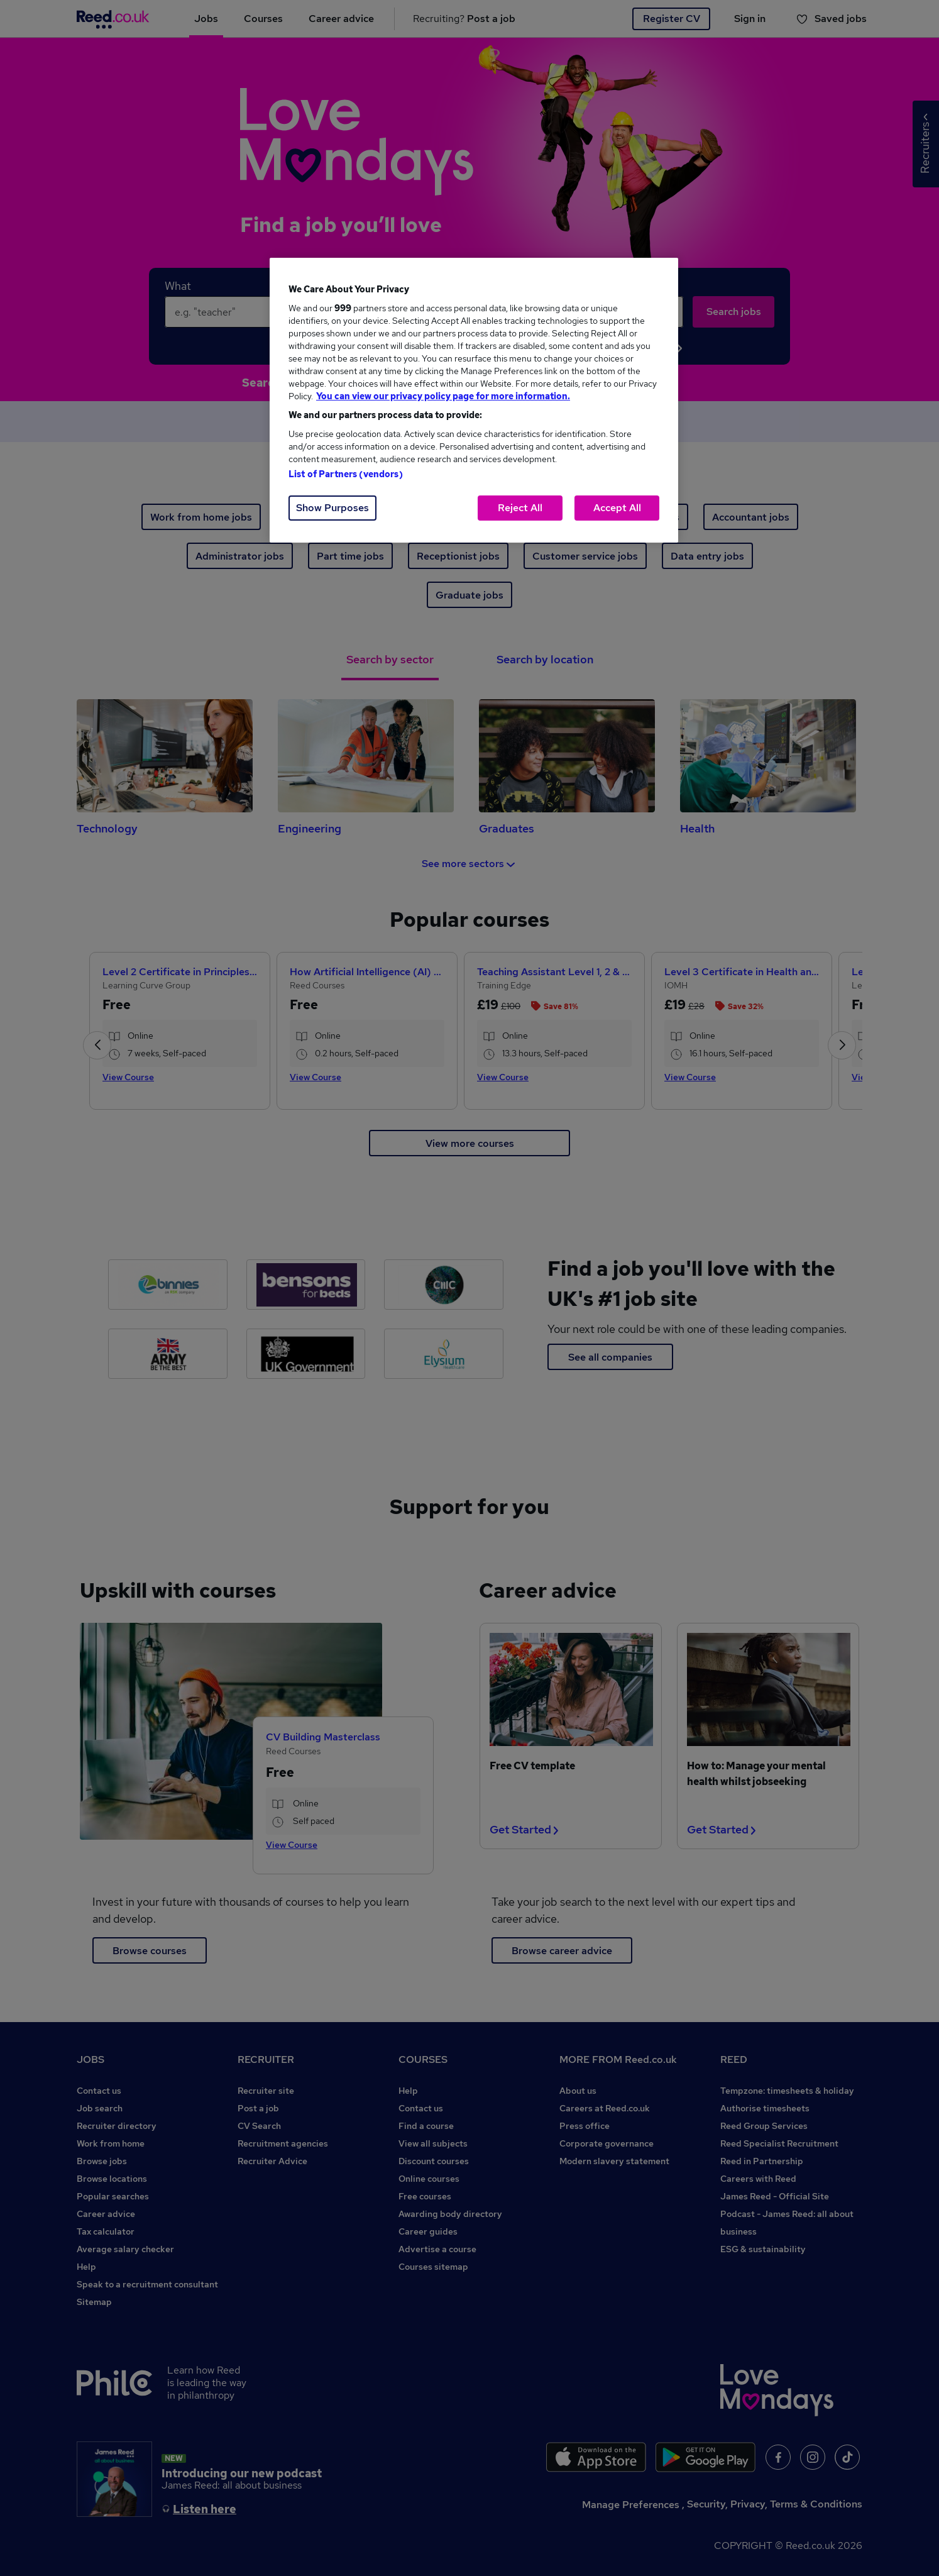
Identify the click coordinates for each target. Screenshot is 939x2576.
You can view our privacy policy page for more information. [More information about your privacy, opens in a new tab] (443, 396)
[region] (474, 400)
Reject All (520, 507)
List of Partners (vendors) (345, 474)
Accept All (617, 507)
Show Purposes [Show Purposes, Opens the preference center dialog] (332, 507)
